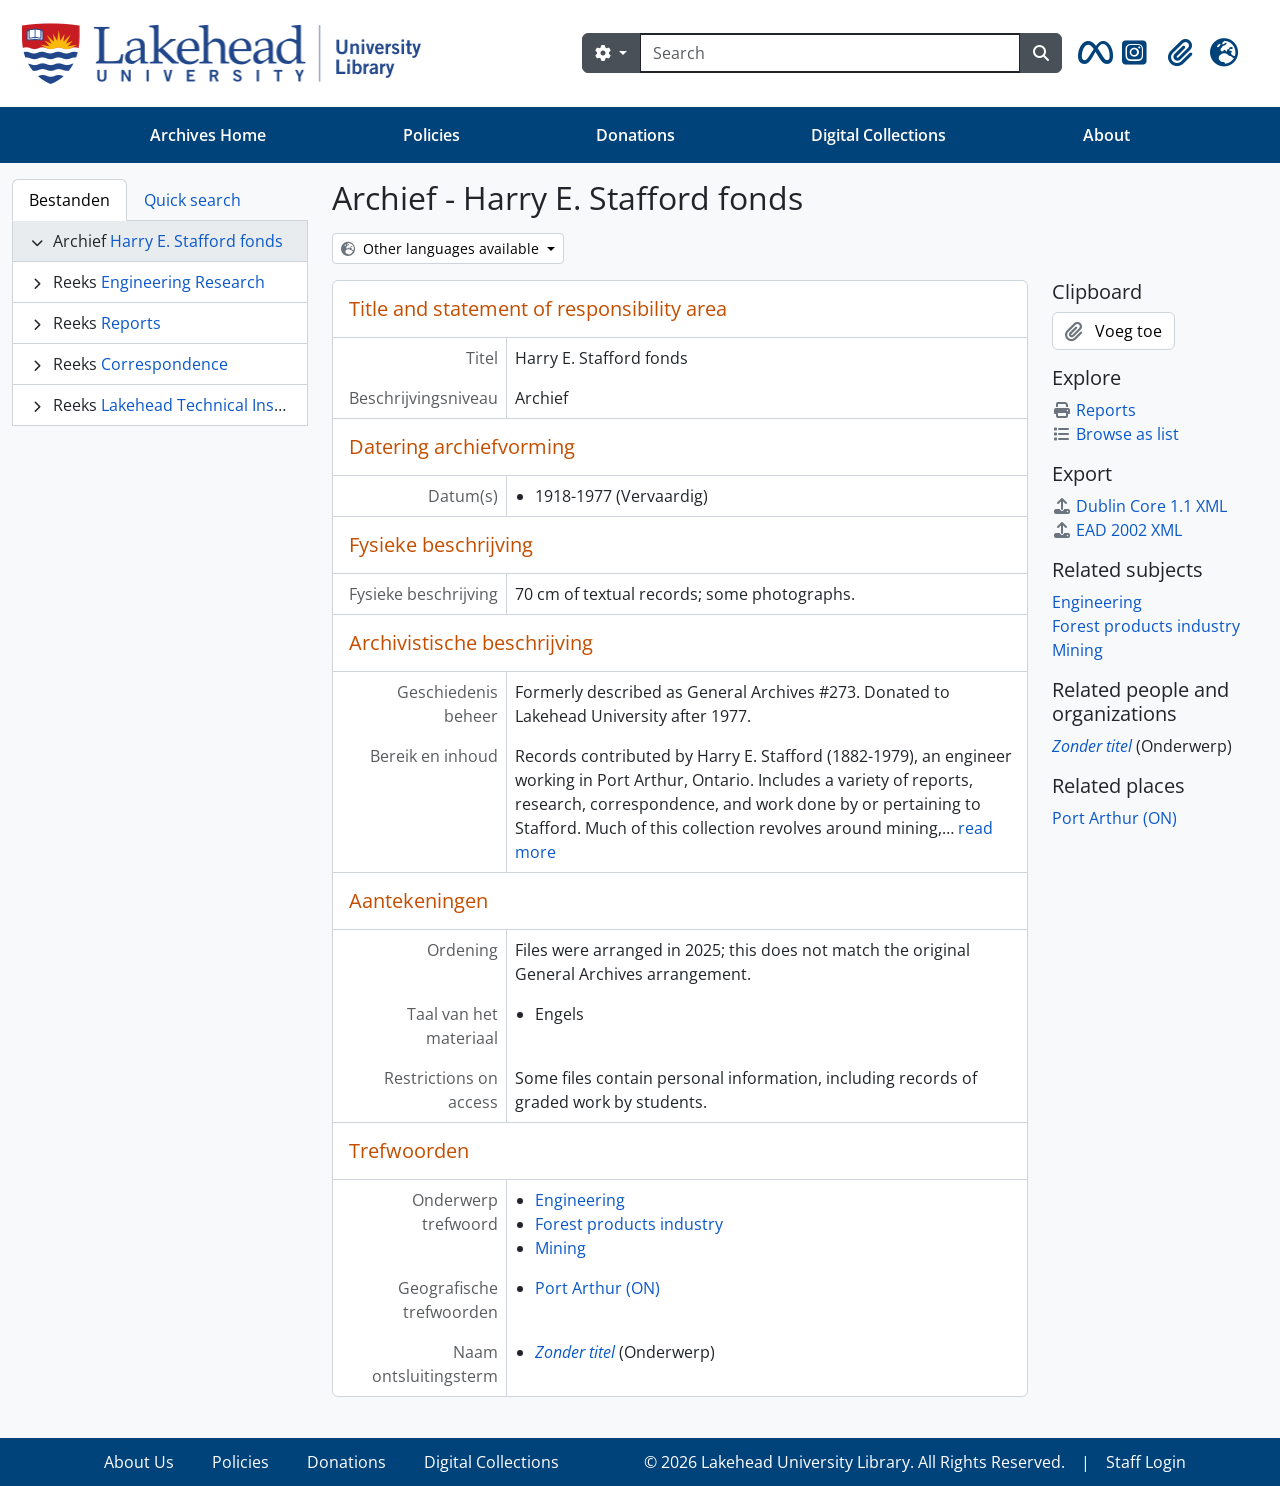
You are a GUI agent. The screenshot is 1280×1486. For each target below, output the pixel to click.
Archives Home (208, 135)
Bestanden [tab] (69, 200)
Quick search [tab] (192, 200)
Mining (560, 1248)
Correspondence (164, 364)
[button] (1092, 53)
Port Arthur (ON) (597, 1288)
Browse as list (1115, 434)
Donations (635, 135)
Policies (431, 135)
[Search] (830, 53)
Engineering (580, 1200)
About (1106, 135)
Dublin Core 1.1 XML (1139, 506)
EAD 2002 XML (1117, 530)
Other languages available (442, 248)
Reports (131, 323)
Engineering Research (183, 282)
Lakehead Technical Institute (208, 405)
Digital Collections (878, 135)
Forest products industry (629, 1224)
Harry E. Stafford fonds (196, 241)
